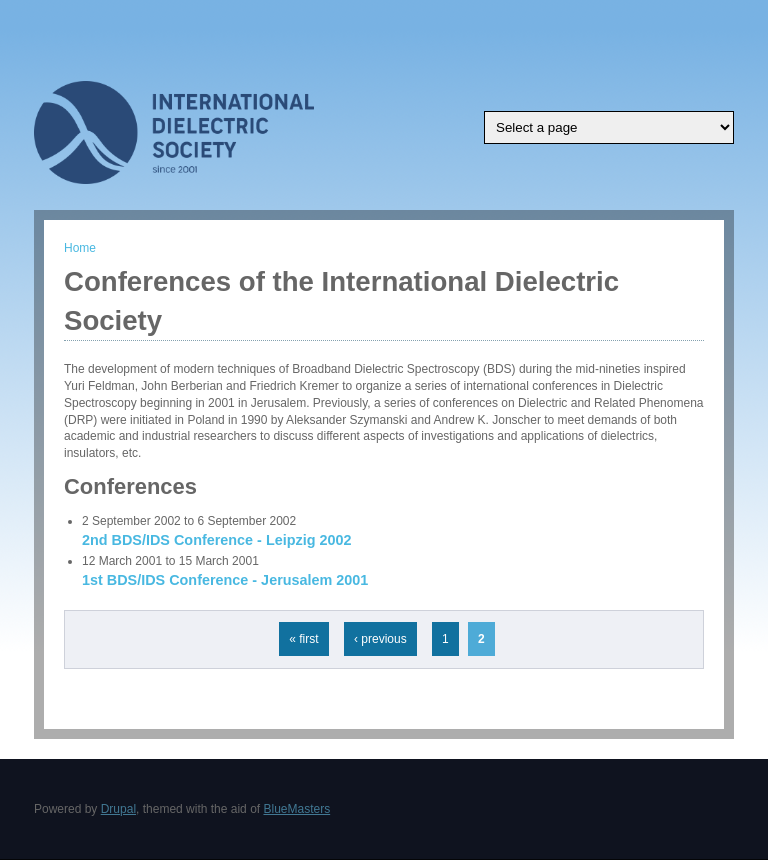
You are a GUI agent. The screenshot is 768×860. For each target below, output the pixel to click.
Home (80, 248)
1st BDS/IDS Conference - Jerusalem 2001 (225, 580)
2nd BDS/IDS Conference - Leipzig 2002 (217, 540)
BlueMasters (296, 809)
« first (303, 639)
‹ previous (380, 639)
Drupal (118, 809)
